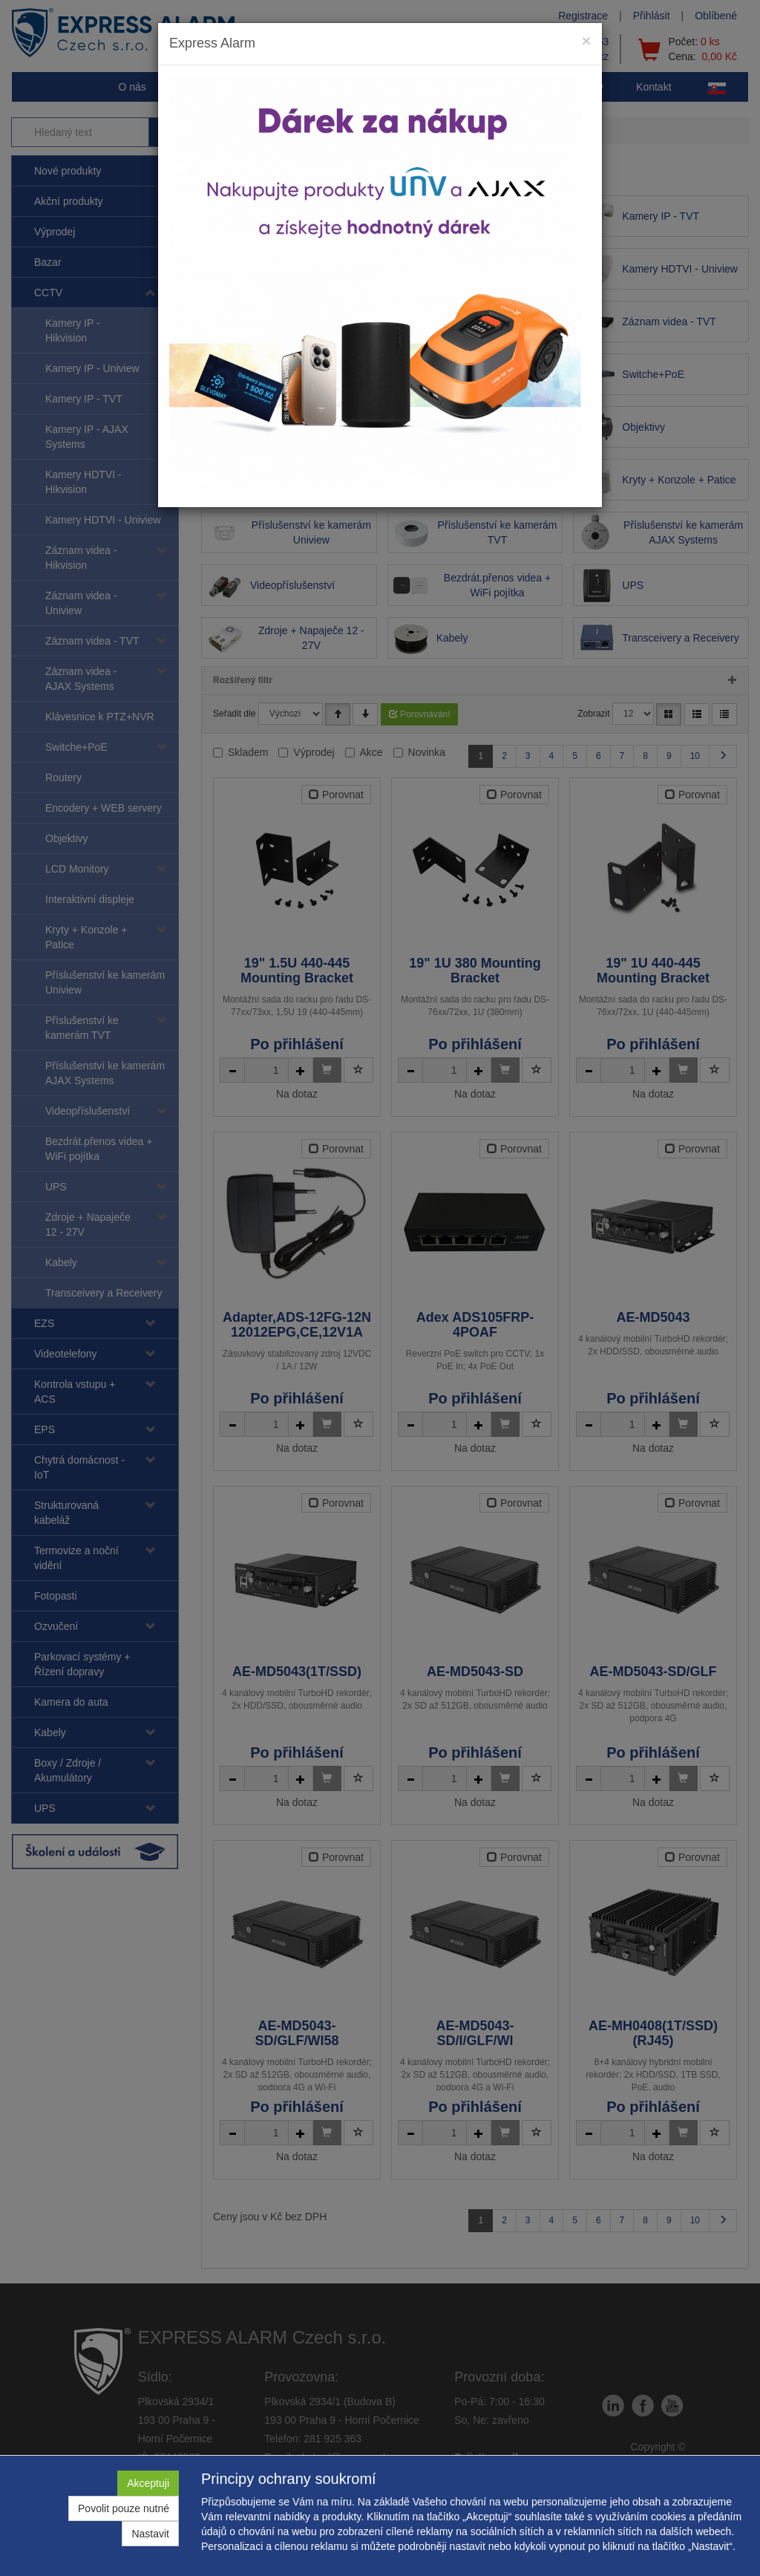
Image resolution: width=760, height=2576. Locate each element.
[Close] (586, 40)
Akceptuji (148, 2483)
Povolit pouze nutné (123, 2508)
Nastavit (150, 2534)
